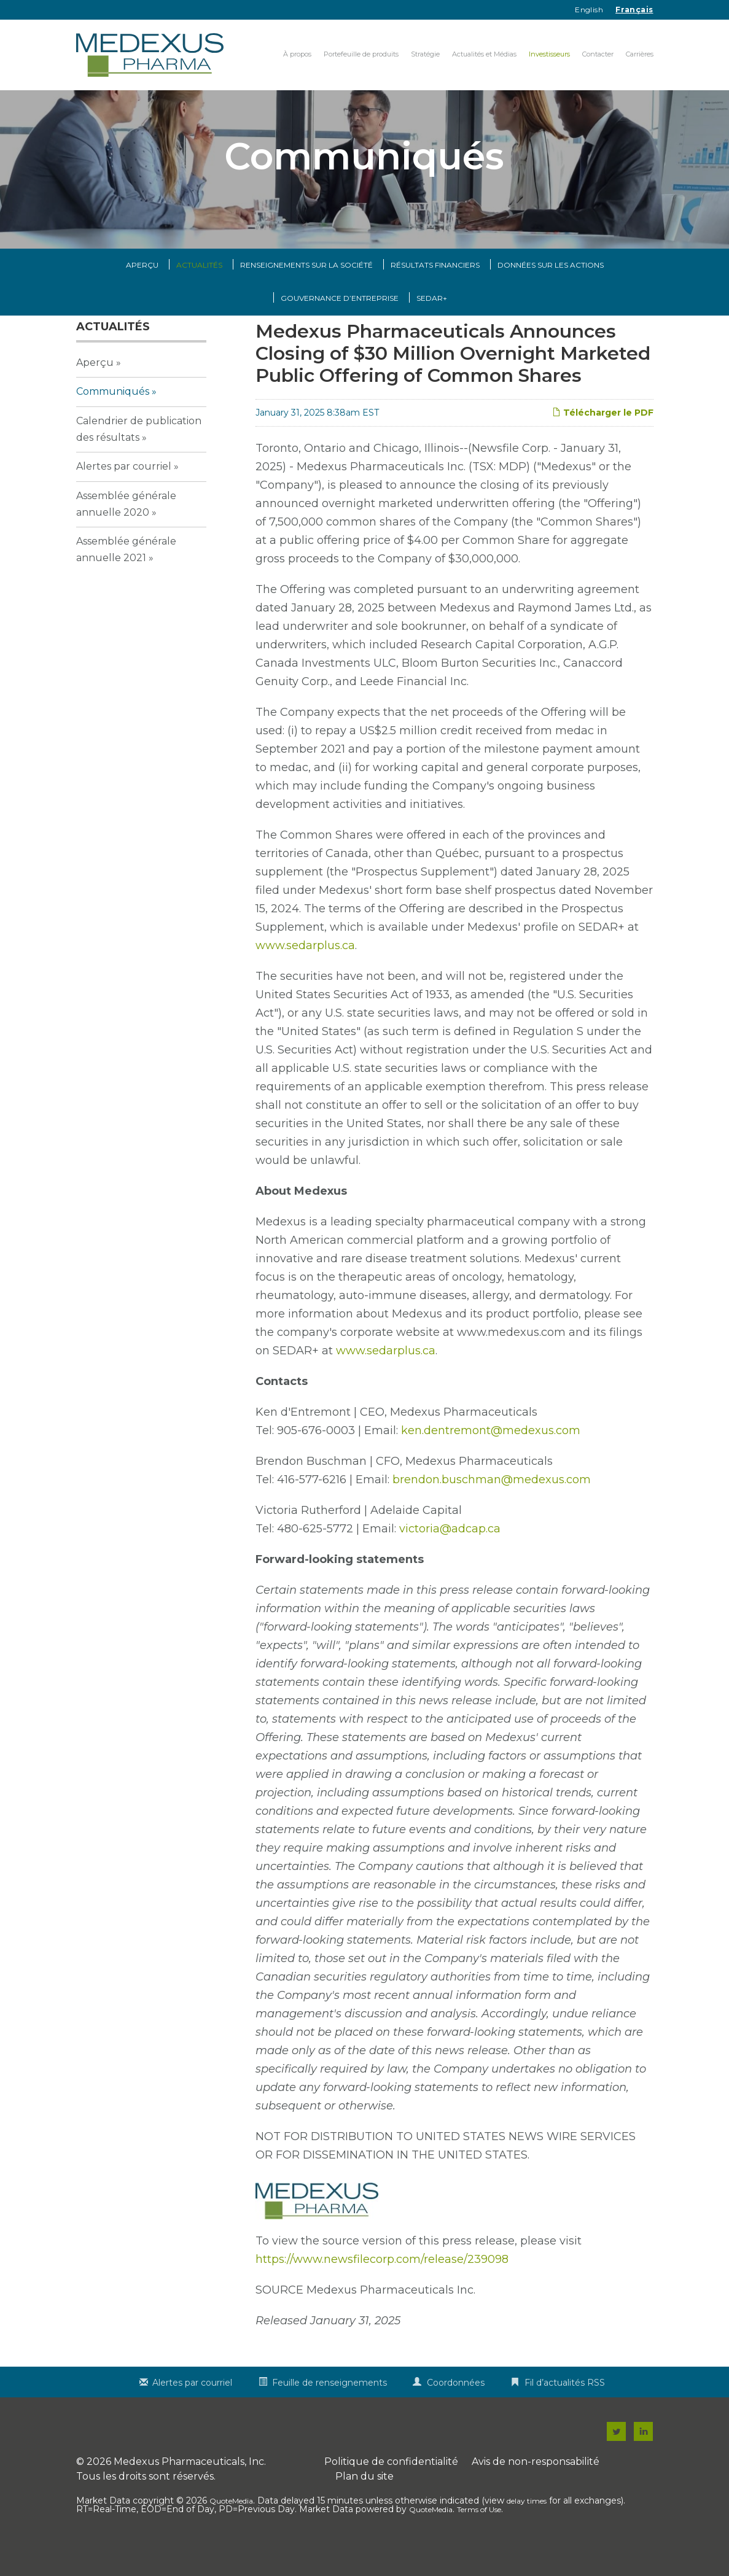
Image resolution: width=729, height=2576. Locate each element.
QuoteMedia (231, 2526)
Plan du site (364, 2502)
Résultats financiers (435, 290)
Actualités (199, 290)
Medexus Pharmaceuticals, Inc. (190, 2487)
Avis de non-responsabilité (535, 2487)
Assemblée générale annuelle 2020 (126, 529)
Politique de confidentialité (391, 2487)
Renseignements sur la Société (306, 290)
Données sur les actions (550, 290)
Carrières (639, 54)
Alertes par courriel (123, 492)
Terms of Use (479, 2535)
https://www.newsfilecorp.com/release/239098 (382, 2285)
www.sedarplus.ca (305, 971)
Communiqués (112, 417)
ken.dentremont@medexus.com (490, 1456)
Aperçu (142, 290)
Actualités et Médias (484, 54)
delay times (527, 2526)
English (589, 9)
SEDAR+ (431, 323)
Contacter (598, 54)
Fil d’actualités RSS (564, 2408)
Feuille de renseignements (329, 2408)
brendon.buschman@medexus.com (491, 1505)
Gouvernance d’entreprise (340, 323)
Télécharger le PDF (602, 438)
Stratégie (425, 54)
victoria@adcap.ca (450, 1554)
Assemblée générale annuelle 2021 (126, 575)
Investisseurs (549, 54)
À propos (297, 54)
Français (634, 9)
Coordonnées (456, 2408)
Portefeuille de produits (361, 54)
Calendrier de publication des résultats (138, 454)
